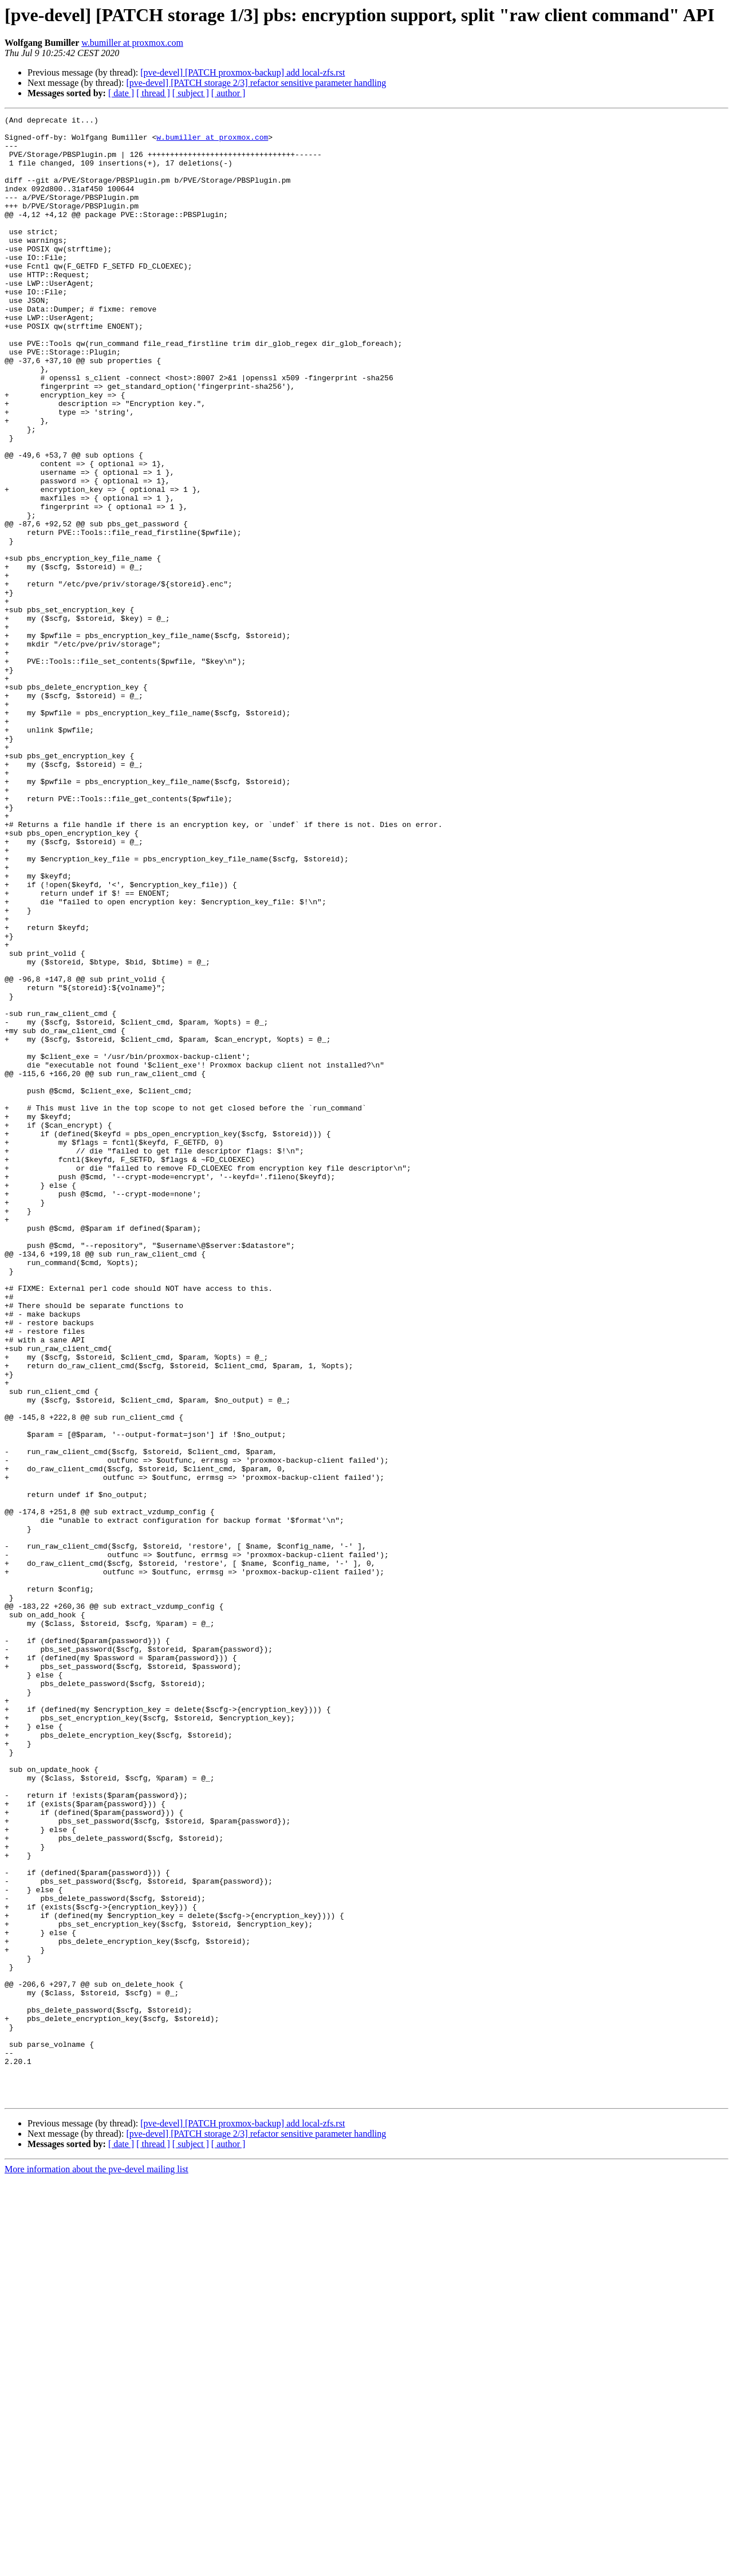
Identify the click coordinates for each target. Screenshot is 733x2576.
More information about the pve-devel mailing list (96, 2566)
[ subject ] (190, 93)
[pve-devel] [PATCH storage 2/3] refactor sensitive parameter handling (256, 83)
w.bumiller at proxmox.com (132, 43)
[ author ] (228, 93)
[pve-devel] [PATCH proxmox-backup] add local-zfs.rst (242, 72)
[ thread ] (153, 93)
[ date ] (121, 93)
